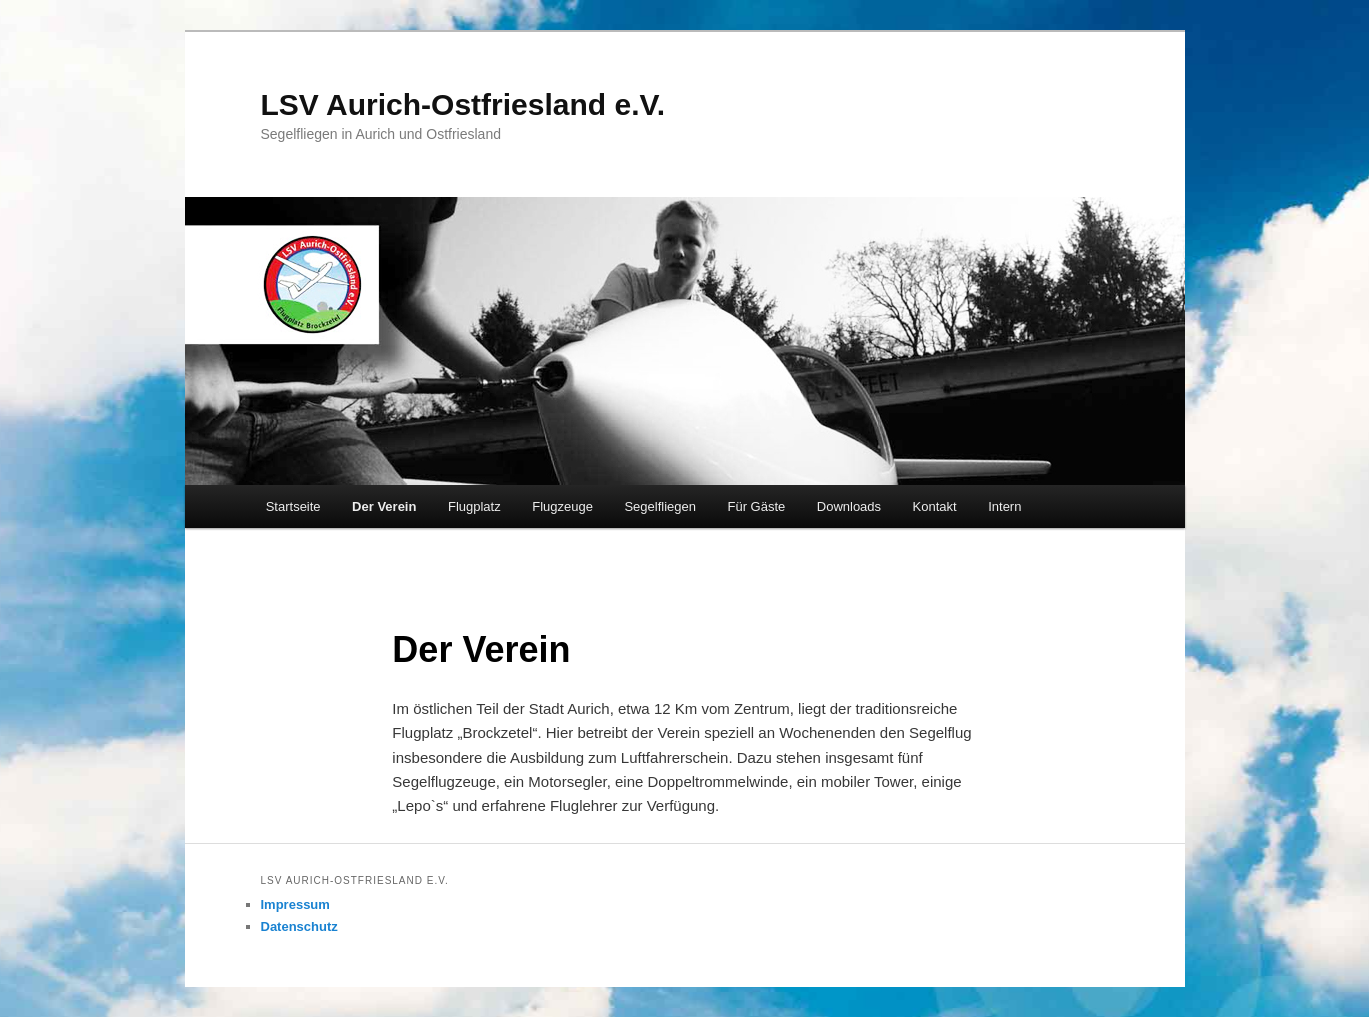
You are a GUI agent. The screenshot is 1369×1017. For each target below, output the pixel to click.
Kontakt (935, 506)
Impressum (295, 904)
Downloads (849, 506)
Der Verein (384, 506)
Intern (1004, 506)
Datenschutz (299, 926)
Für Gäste (756, 506)
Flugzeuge (562, 506)
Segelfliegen (660, 506)
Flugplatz (474, 506)
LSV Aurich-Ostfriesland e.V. (463, 104)
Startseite (293, 506)
